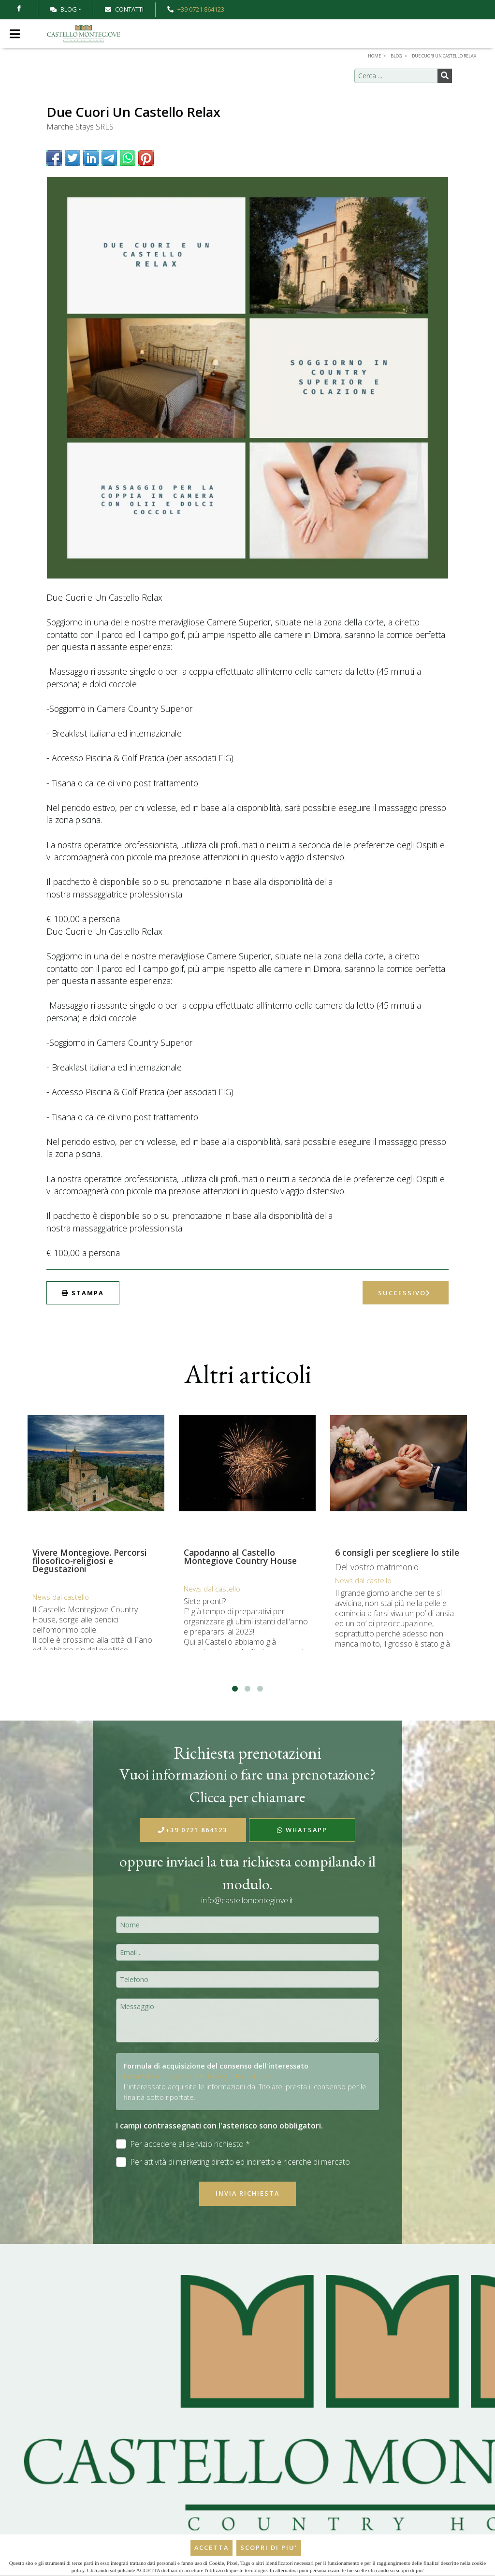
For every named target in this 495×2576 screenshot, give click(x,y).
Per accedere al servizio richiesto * (183, 2144)
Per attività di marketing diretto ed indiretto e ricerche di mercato (233, 2162)
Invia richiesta (247, 2193)
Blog (63, 9)
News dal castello (60, 1597)
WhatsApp (302, 1829)
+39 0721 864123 (192, 1829)
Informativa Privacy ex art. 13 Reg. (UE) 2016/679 (199, 2076)
